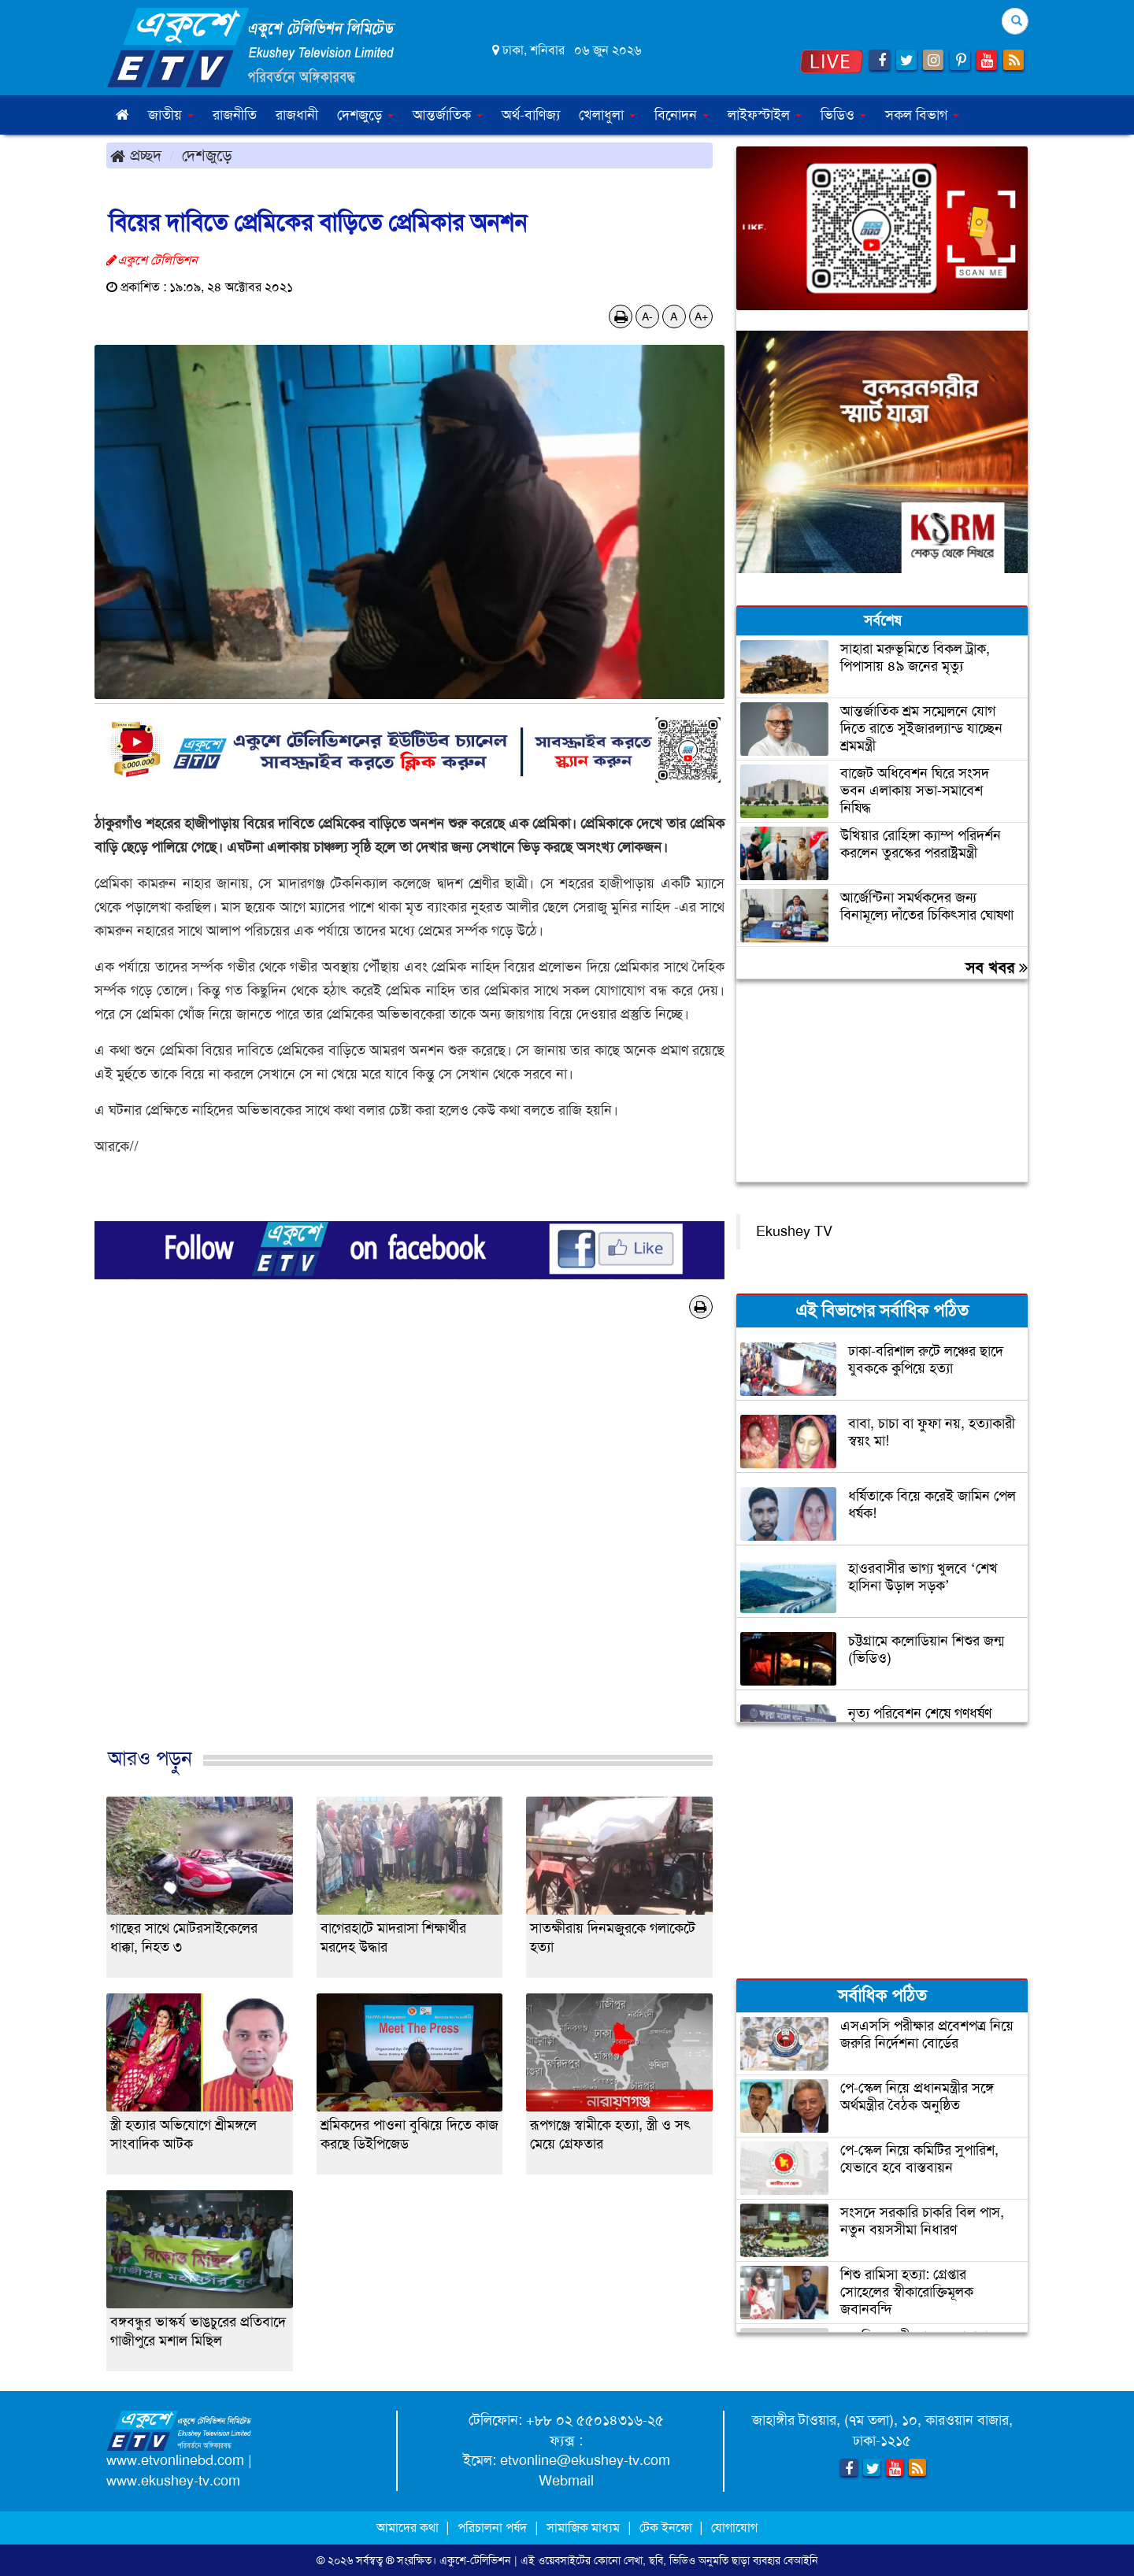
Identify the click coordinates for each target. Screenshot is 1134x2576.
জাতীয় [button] (171, 114)
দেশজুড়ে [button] (365, 114)
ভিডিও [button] (843, 114)
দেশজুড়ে (207, 155)
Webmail (566, 2480)
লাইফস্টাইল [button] (765, 114)
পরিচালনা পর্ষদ (492, 2527)
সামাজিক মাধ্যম (583, 2527)
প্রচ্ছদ (135, 155)
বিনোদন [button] (681, 114)
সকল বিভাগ (922, 114)
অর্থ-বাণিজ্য (531, 114)
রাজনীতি (235, 114)
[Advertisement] (409, 1549)
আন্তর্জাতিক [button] (448, 114)
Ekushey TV (794, 1231)
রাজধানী (297, 114)
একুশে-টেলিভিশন (475, 2560)
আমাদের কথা (409, 2527)
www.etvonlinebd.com (175, 2460)
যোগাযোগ (734, 2527)
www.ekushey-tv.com (173, 2480)
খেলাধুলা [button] (607, 114)
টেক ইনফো (667, 2527)
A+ (701, 316)
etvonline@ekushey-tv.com (585, 2460)
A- (647, 316)
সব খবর (996, 967)
